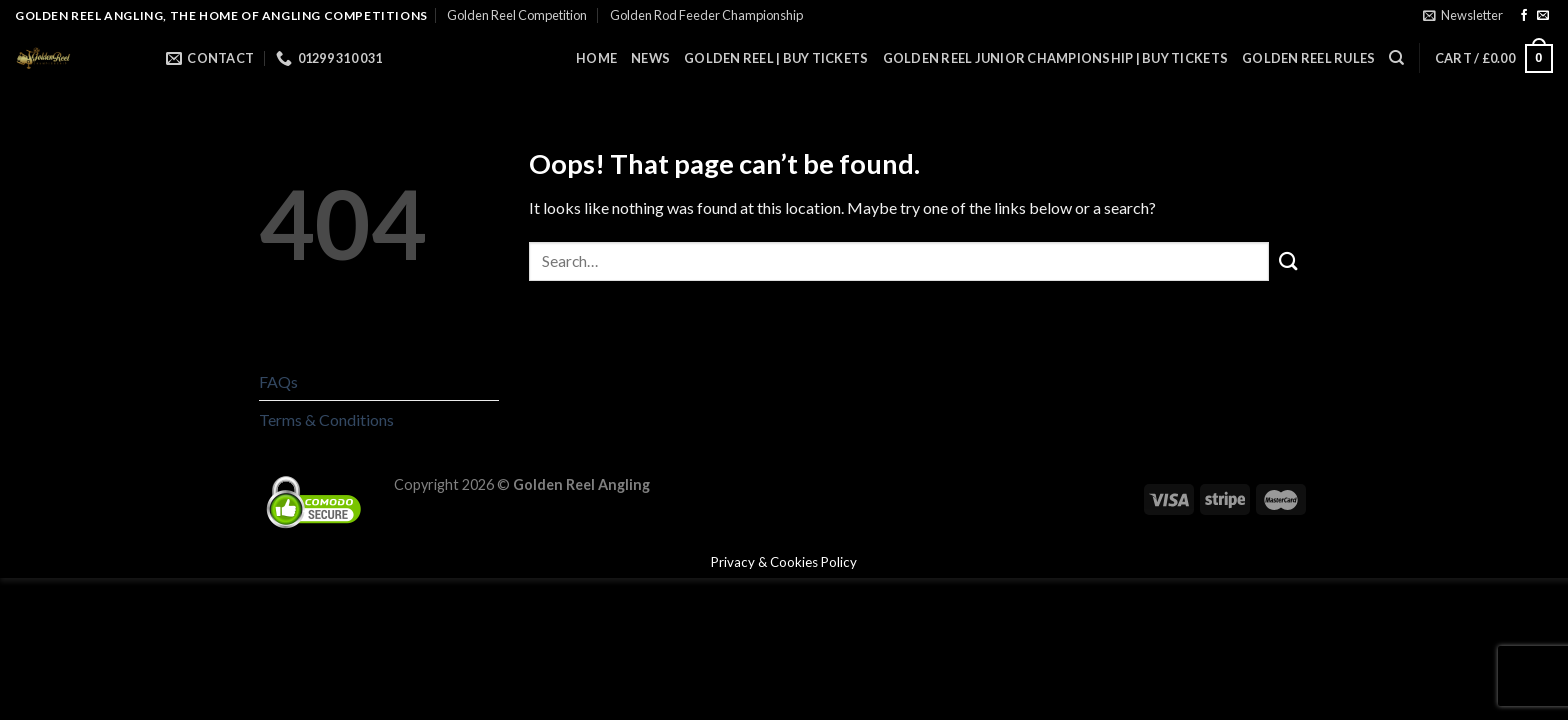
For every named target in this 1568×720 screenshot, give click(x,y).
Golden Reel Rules (1308, 58)
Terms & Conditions (326, 419)
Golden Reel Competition (517, 15)
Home (596, 58)
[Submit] (1289, 261)
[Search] (1396, 58)
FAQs (278, 381)
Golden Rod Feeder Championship (706, 15)
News (650, 58)
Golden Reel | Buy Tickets (776, 58)
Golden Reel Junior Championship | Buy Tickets (1056, 58)
